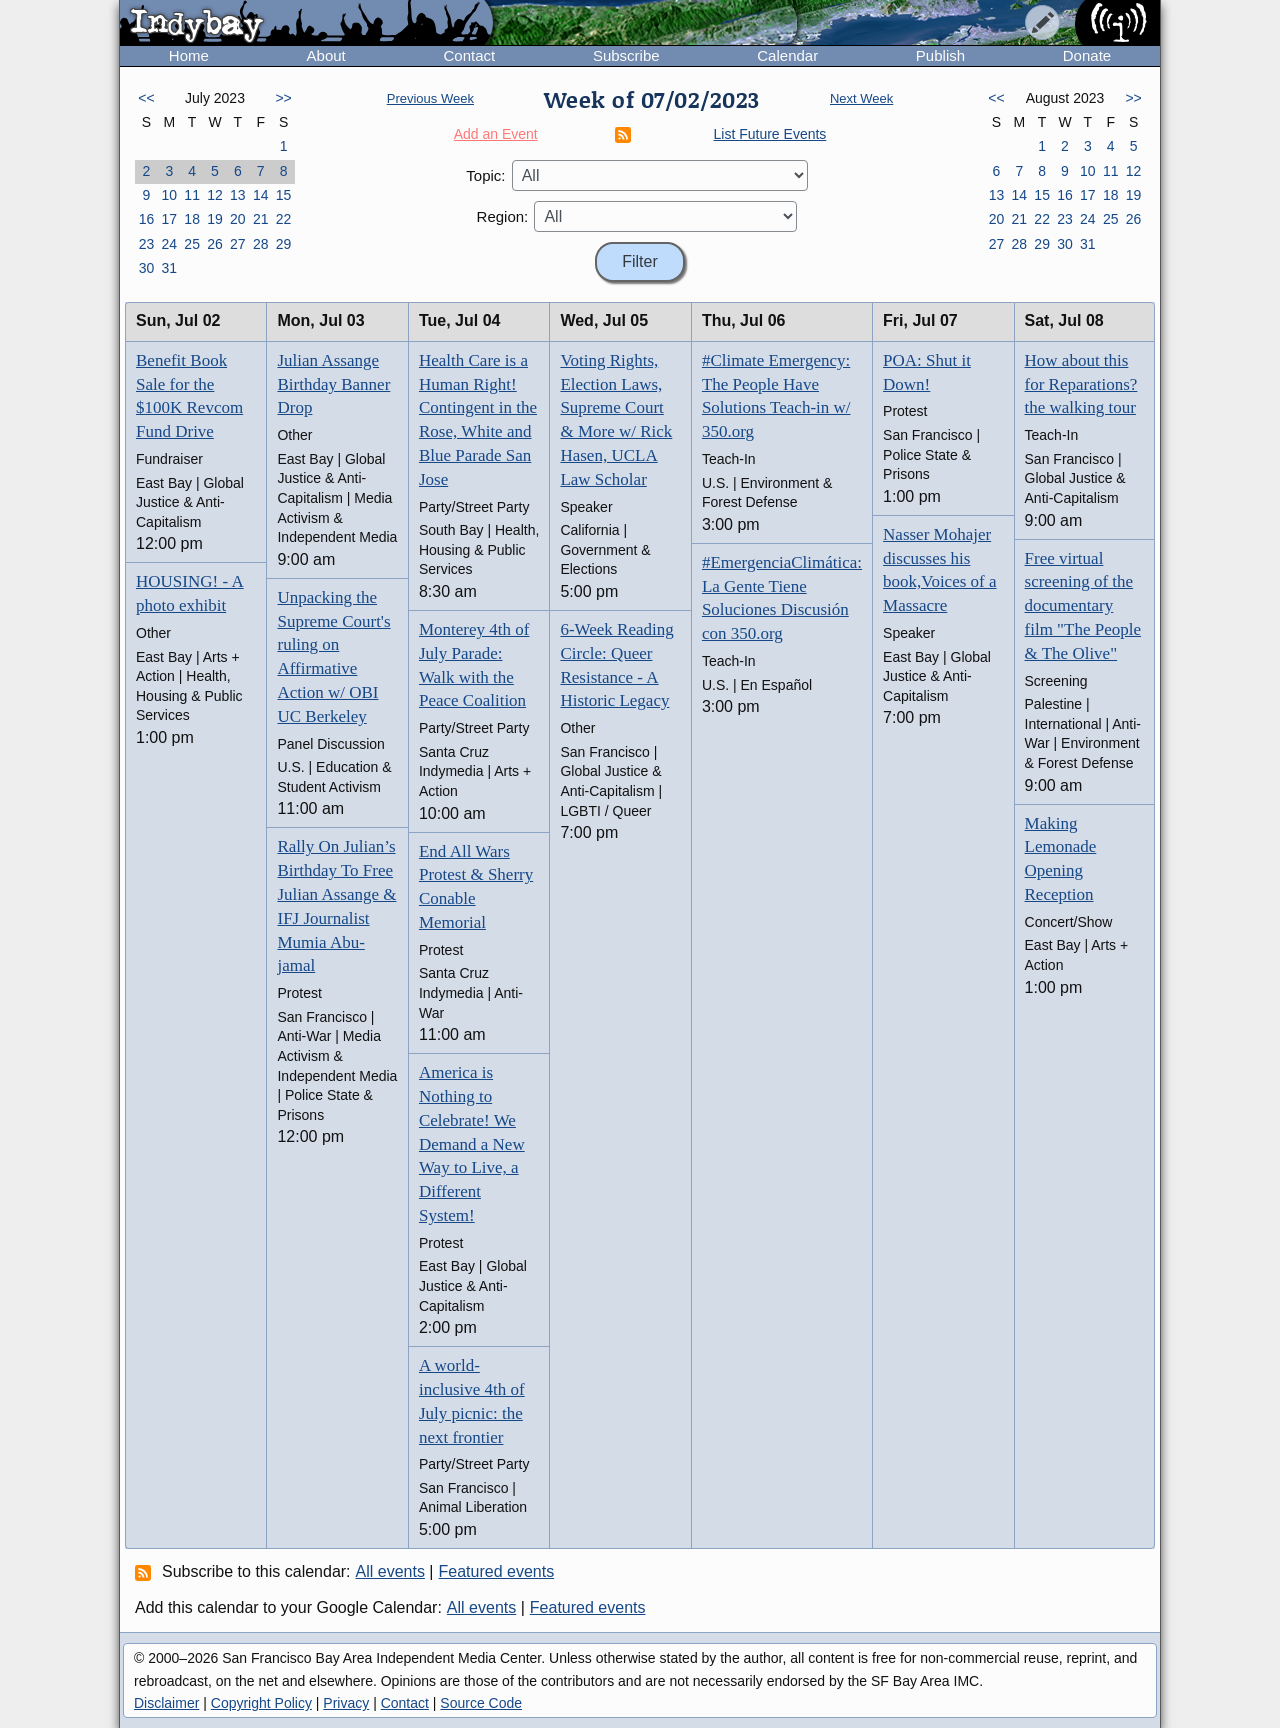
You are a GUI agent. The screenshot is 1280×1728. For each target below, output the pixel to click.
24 (169, 244)
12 (215, 195)
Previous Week (430, 98)
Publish (940, 55)
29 (284, 244)
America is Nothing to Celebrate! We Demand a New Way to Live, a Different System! (472, 1144)
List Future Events (770, 134)
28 (261, 244)
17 (169, 219)
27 (238, 244)
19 (215, 219)
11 (192, 195)
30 (147, 268)
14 (261, 195)
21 (261, 219)
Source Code (481, 1703)
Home (189, 55)
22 (284, 219)
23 (147, 244)
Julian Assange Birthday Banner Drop (333, 384)
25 (192, 244)
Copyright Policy (261, 1703)
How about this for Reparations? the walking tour (1081, 384)
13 (238, 195)
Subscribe (626, 55)
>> (283, 98)
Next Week (861, 98)
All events (390, 1571)
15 (284, 195)
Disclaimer (166, 1703)
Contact (469, 55)
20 (238, 219)
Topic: (485, 175)
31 (169, 268)
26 (215, 244)
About (326, 55)
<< (146, 98)
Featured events (497, 1571)
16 (147, 219)
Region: (503, 216)
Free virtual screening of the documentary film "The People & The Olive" (1083, 606)
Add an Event (496, 134)
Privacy (346, 1703)
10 (169, 195)
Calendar (787, 55)
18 (192, 219)
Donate (1087, 55)
